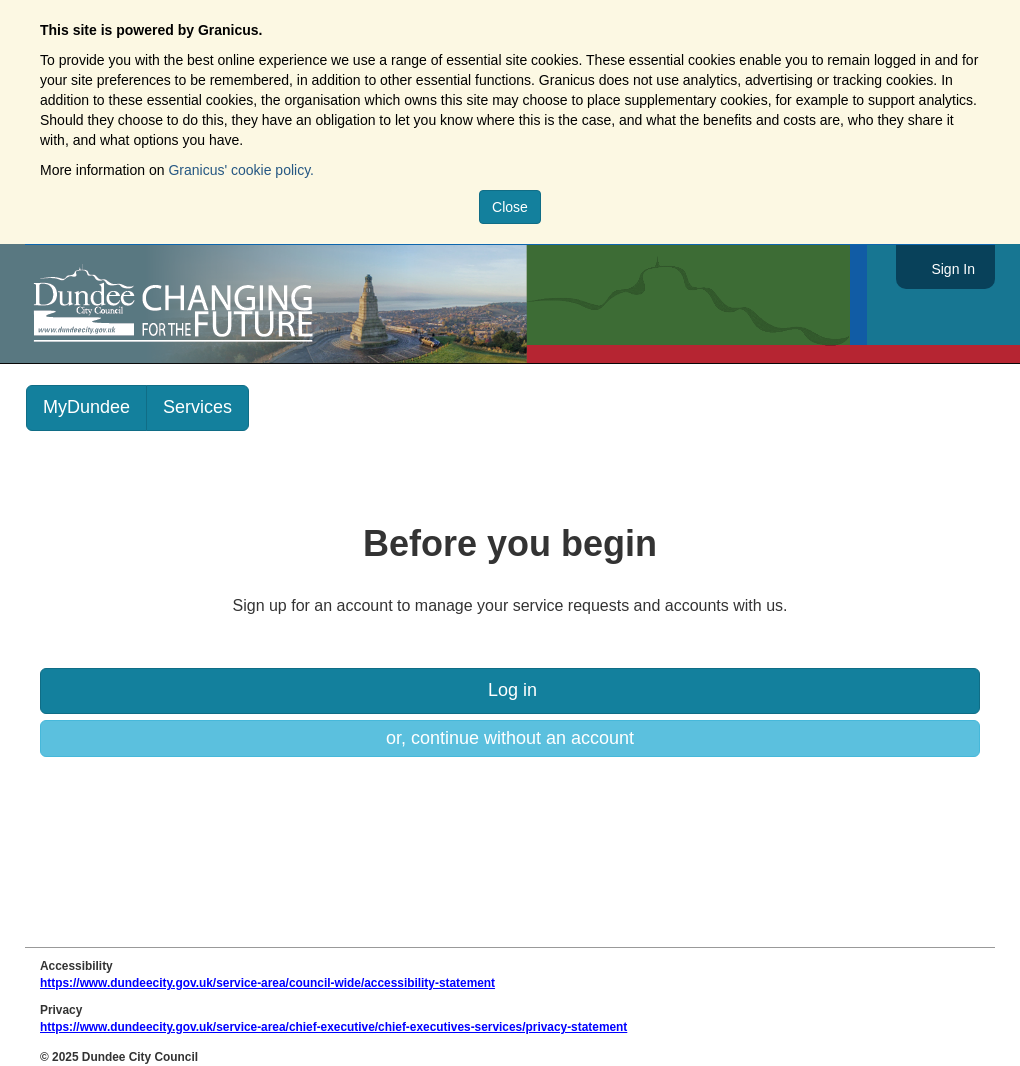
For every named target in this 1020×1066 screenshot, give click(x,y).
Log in (510, 690)
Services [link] (197, 407)
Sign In (953, 269)
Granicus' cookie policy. (241, 170)
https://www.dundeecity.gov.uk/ (263, 304)
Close (510, 207)
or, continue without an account (510, 738)
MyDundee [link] (86, 407)
